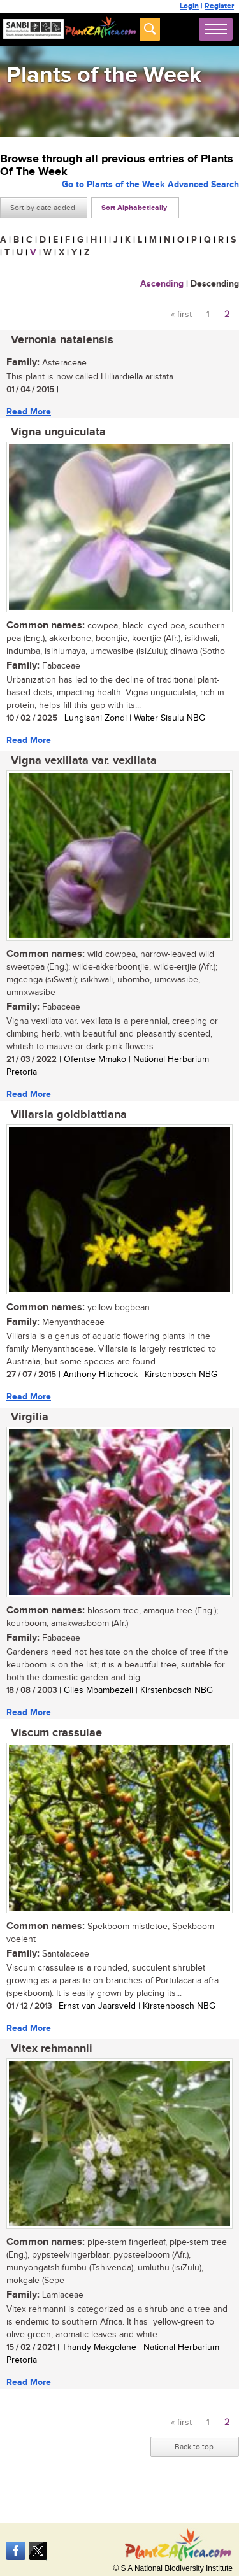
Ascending (162, 283)
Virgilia (29, 1417)
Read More (28, 411)
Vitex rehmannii (51, 2049)
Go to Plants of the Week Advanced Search (150, 184)
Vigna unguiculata (58, 432)
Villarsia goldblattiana (69, 1115)
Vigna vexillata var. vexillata (84, 761)
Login (189, 6)
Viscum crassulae (56, 1733)
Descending (215, 283)
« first (181, 314)
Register (219, 6)
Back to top (194, 2446)
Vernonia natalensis (62, 340)
